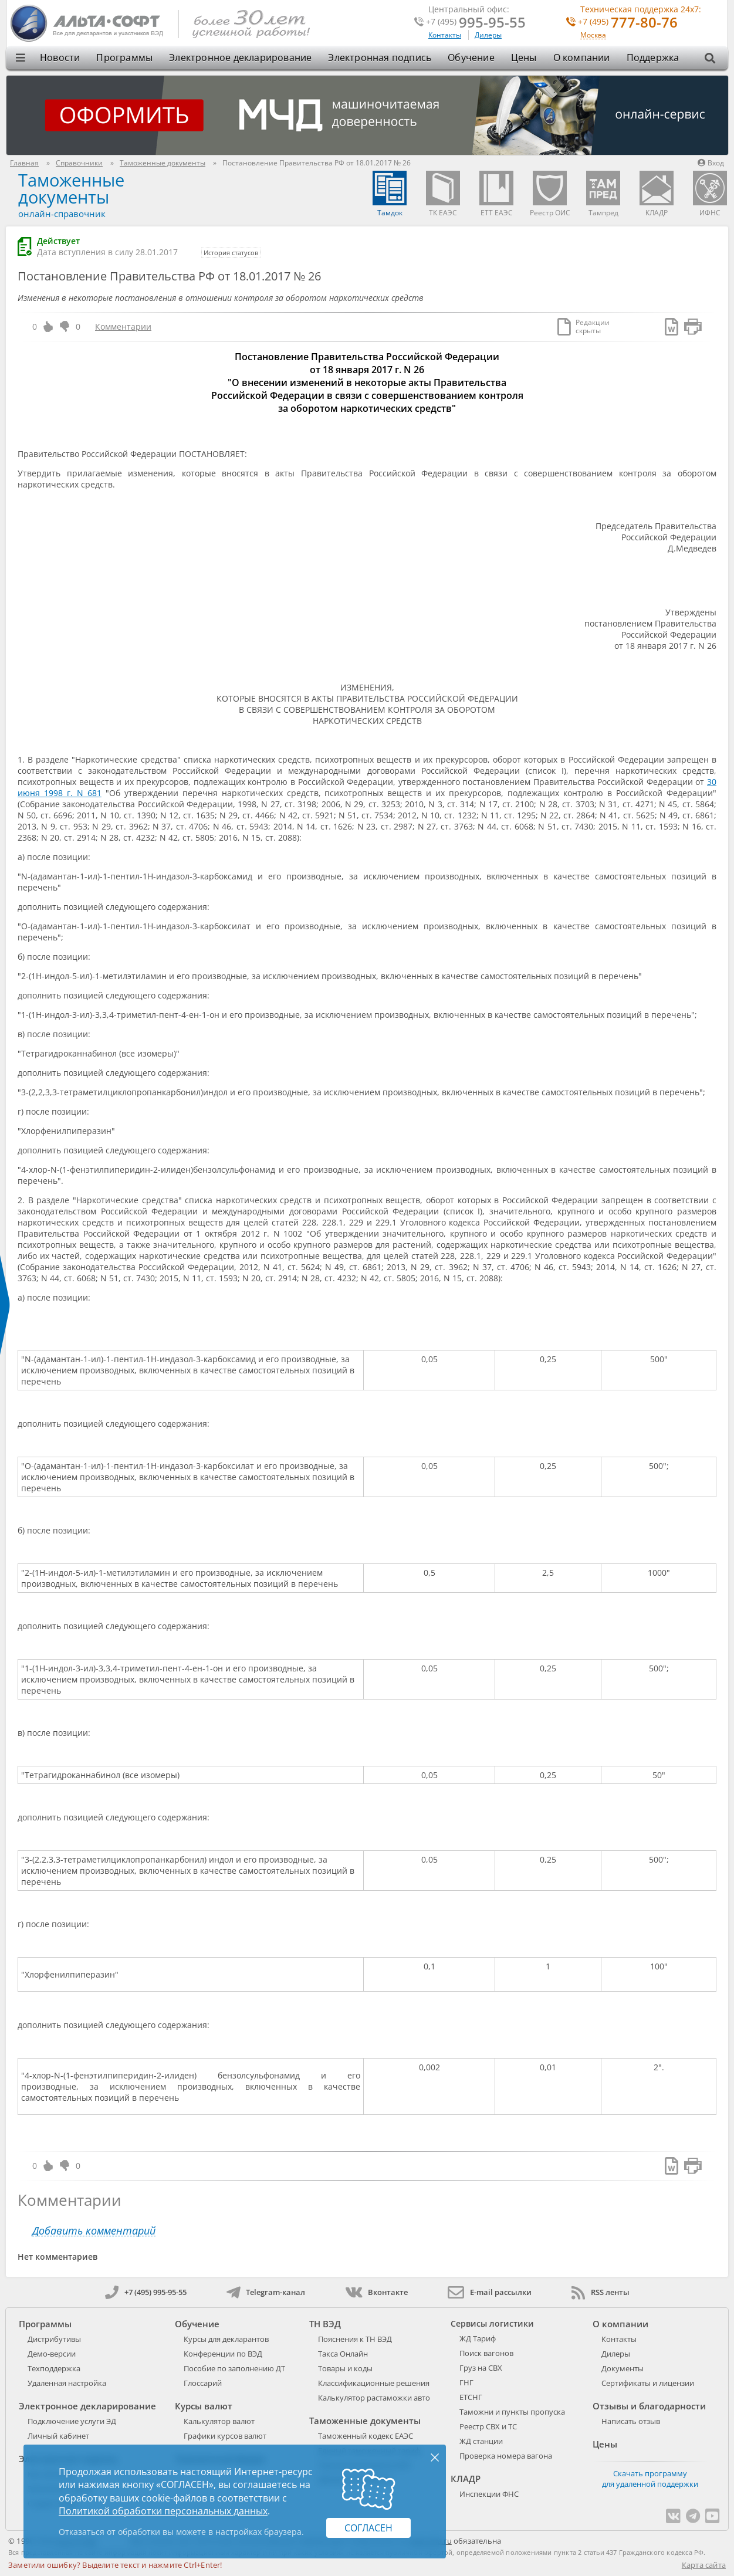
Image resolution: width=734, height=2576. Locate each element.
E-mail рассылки (490, 2292)
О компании (581, 57)
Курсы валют (203, 2406)
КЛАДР (466, 2478)
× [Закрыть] (434, 2457)
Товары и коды (345, 2368)
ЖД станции (481, 2441)
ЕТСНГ (470, 2397)
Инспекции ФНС (489, 2494)
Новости (60, 57)
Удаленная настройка (67, 2383)
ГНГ (466, 2382)
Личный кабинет (58, 2436)
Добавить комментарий (93, 2230)
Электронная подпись (379, 57)
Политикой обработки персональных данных (163, 2510)
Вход (711, 163)
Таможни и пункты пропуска (512, 2411)
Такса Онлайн (343, 2353)
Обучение (471, 57)
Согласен (368, 2527)
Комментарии (123, 326)
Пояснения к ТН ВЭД (355, 2339)
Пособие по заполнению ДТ (234, 2368)
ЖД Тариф (477, 2338)
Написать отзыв (630, 2421)
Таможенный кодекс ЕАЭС (365, 2436)
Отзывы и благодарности (649, 2406)
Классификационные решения (373, 2383)
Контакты (444, 35)
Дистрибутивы (54, 2339)
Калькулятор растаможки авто (374, 2397)
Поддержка (653, 57)
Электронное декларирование (240, 57)
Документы (622, 2368)
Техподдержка (54, 2368)
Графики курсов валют (225, 2436)
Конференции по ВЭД (223, 2353)
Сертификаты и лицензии (647, 2383)
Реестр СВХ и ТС (488, 2426)
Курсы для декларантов (226, 2339)
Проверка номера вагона (505, 2455)
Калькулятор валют (219, 2421)
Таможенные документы (71, 188)
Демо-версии (52, 2353)
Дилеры (488, 35)
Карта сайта (704, 2565)
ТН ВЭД (325, 2324)
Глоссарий (203, 2383)
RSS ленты (600, 2292)
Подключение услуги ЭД (72, 2421)
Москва (593, 35)
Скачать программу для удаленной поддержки (650, 2478)
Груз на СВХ (480, 2367)
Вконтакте (376, 2292)
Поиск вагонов (486, 2353)
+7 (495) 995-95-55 (146, 2292)
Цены (524, 57)
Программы (124, 57)
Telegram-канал (265, 2292)
